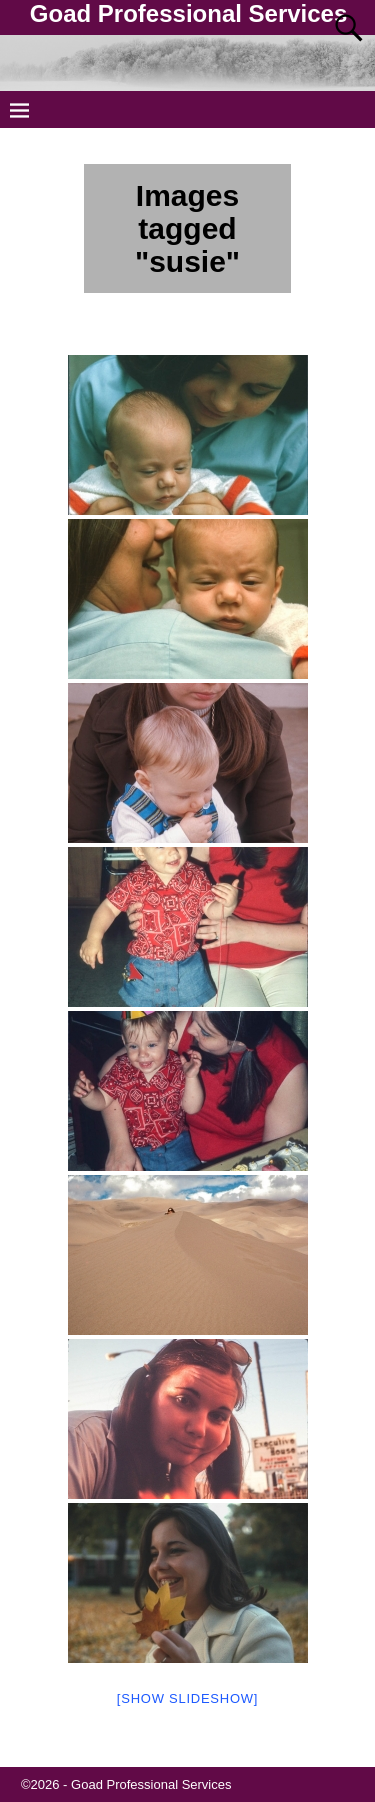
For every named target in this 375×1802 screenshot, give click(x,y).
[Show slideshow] (187, 1698)
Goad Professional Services (188, 13)
